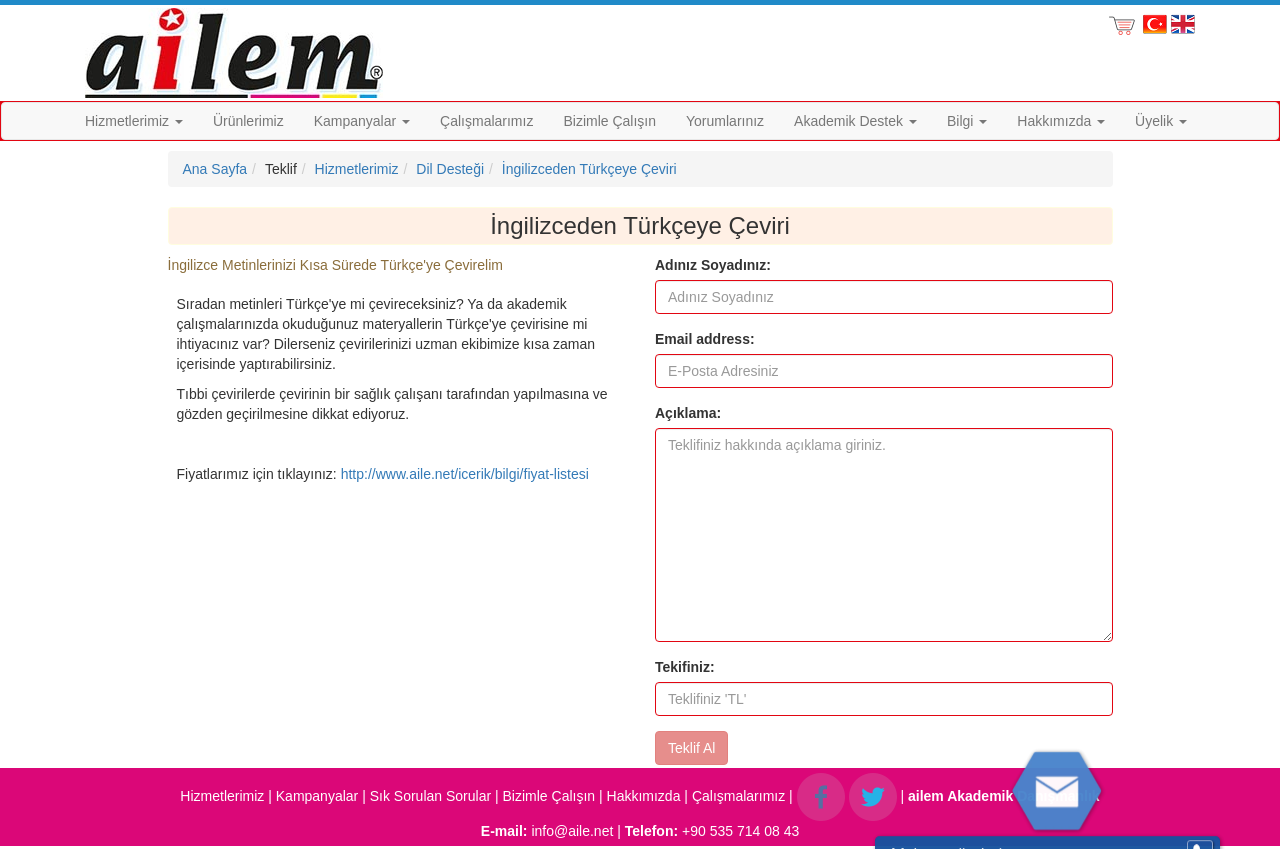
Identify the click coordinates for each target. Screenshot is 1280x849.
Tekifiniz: (685, 667)
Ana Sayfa (215, 169)
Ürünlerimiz (248, 121)
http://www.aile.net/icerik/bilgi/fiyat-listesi (465, 474)
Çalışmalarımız (486, 121)
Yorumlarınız (725, 121)
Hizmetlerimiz (134, 121)
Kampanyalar (362, 121)
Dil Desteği (450, 169)
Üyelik (1161, 121)
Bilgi (967, 121)
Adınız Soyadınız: (713, 265)
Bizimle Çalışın (609, 121)
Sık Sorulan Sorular (430, 796)
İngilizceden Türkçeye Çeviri (589, 169)
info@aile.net (572, 831)
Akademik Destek (855, 121)
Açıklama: (688, 413)
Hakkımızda (1061, 121)
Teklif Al (691, 748)
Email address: (705, 339)
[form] (884, 510)
